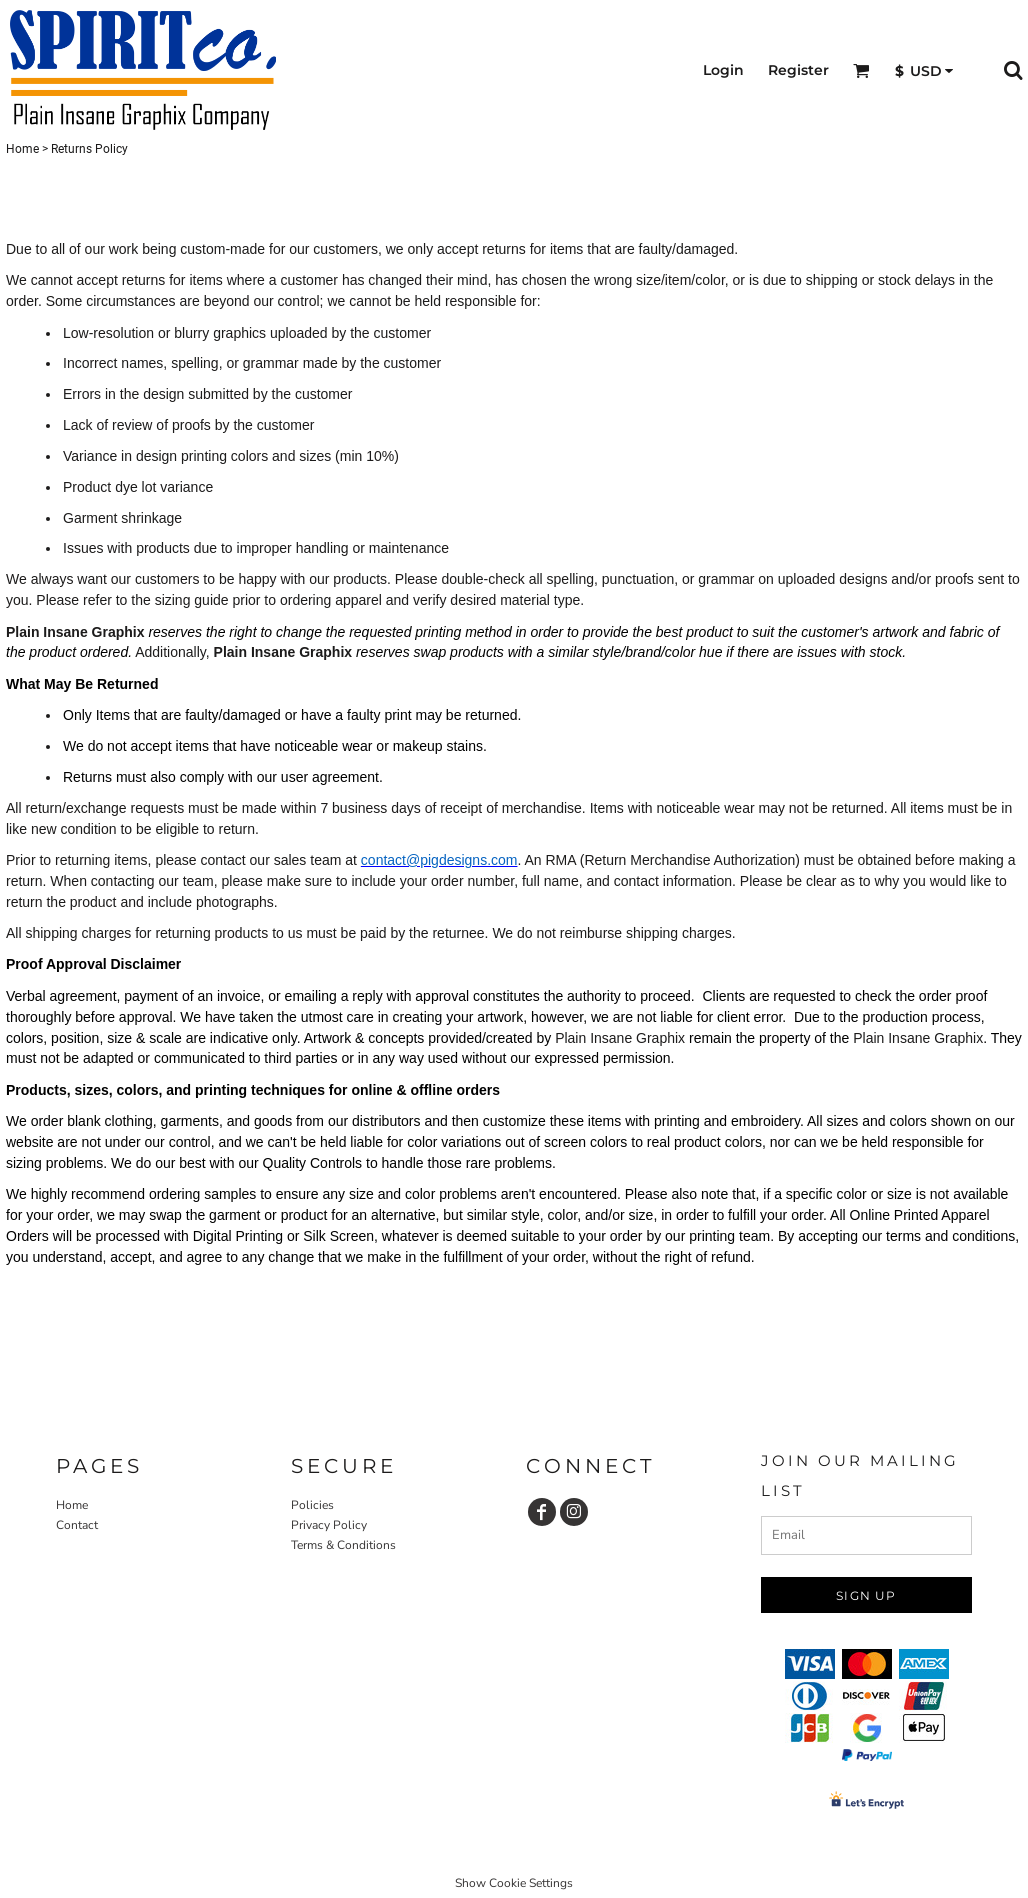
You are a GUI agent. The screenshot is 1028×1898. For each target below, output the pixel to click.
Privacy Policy (329, 1525)
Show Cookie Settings (514, 1883)
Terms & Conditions (343, 1545)
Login (723, 70)
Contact (77, 1525)
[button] (861, 70)
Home (22, 149)
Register (798, 70)
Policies (312, 1505)
